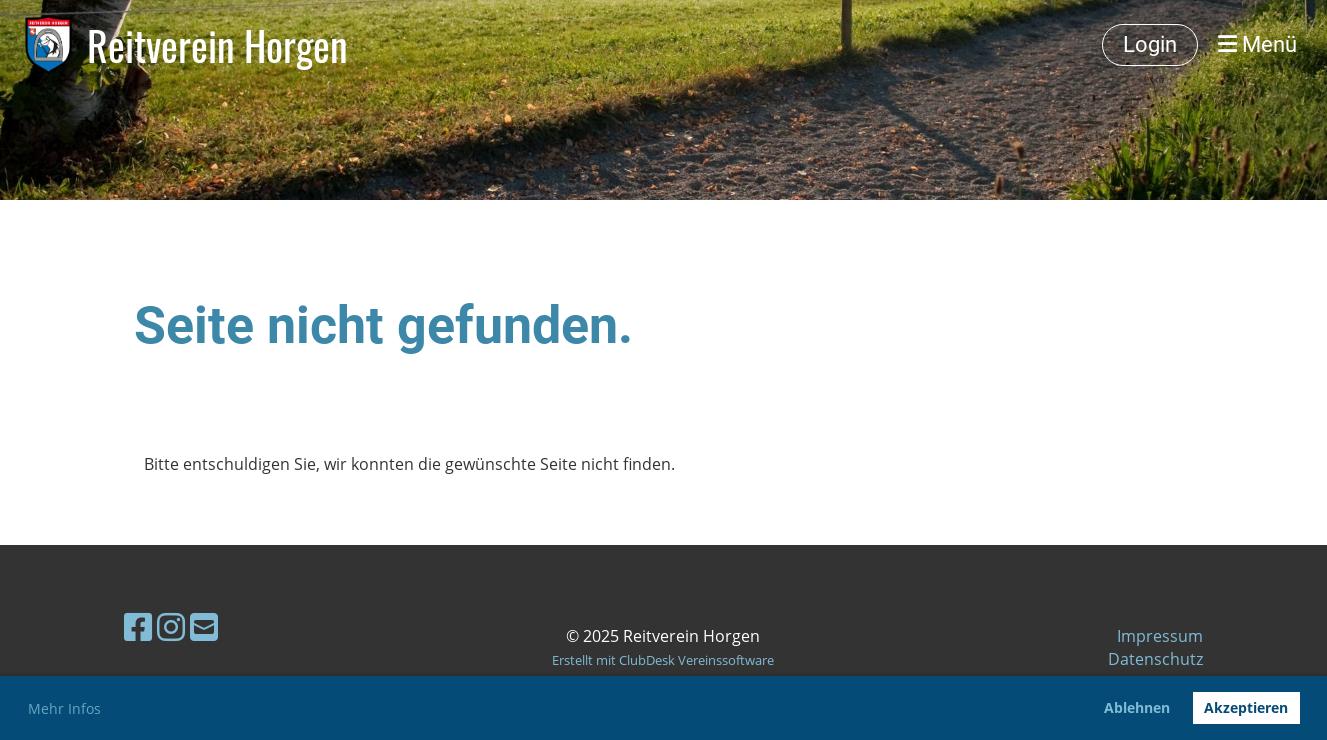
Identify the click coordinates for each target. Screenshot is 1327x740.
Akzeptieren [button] (1246, 707)
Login (1150, 44)
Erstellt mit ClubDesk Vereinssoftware (663, 660)
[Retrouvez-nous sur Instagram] (171, 626)
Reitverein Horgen (217, 45)
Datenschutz (1155, 659)
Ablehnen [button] (1137, 707)
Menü (1257, 44)
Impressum (1160, 636)
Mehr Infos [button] (64, 708)
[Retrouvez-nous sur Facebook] (138, 626)
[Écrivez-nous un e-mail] (204, 626)
